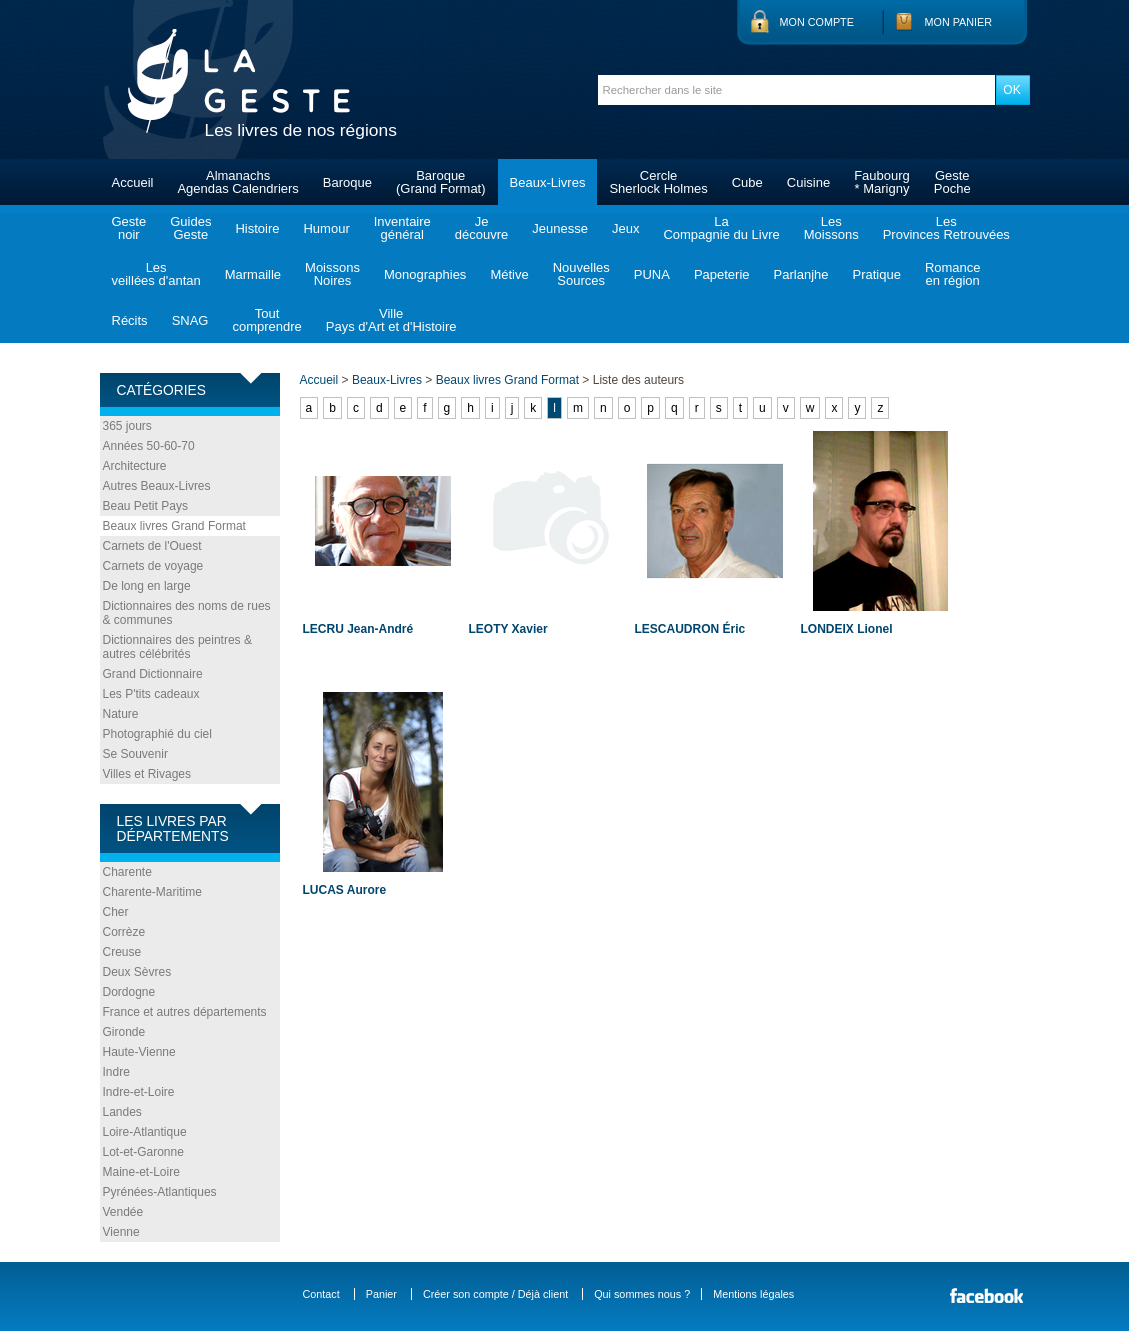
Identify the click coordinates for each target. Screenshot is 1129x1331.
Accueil (133, 182)
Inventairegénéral (402, 228)
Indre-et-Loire (139, 1092)
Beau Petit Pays (145, 506)
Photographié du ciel (157, 734)
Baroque (347, 182)
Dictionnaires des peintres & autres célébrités (177, 647)
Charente (127, 872)
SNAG (190, 320)
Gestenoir (129, 228)
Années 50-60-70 (149, 446)
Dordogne (129, 992)
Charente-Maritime (152, 892)
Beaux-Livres (548, 182)
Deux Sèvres (137, 972)
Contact (321, 1294)
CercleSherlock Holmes (658, 182)
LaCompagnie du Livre (721, 228)
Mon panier (959, 22)
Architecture (135, 466)
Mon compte (817, 22)
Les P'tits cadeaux (151, 694)
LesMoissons (831, 228)
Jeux (625, 228)
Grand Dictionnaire (153, 674)
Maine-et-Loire (141, 1172)
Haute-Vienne (139, 1052)
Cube (747, 182)
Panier (381, 1294)
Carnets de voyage (153, 566)
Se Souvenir (135, 754)
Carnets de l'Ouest (152, 546)
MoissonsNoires (332, 274)
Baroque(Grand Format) (441, 182)
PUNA (652, 274)
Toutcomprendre (266, 320)
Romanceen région (953, 274)
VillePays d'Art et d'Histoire (391, 320)
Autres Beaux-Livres (157, 486)
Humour (326, 228)
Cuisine (808, 182)
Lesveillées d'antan (156, 274)
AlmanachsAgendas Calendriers (237, 182)
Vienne (121, 1232)
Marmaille (253, 274)
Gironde (124, 1032)
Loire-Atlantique (145, 1132)
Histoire (257, 228)
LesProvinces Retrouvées (946, 228)
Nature (121, 714)
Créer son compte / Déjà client (495, 1294)
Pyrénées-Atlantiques (160, 1192)
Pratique (876, 274)
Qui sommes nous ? (642, 1294)
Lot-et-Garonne (143, 1152)
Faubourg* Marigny (882, 182)
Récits (130, 320)
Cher (116, 912)
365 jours (127, 426)
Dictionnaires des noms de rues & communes (187, 613)
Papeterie (722, 274)
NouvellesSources (581, 274)
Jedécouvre (481, 228)
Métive (509, 274)
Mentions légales (753, 1294)
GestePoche (952, 182)
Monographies (425, 274)
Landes (122, 1112)
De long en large (147, 586)
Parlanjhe (801, 274)
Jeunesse (560, 228)
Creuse (122, 952)
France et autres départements (185, 1012)
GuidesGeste (190, 228)
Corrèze (124, 932)
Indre (116, 1072)
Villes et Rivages (147, 774)
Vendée (123, 1212)
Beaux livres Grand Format (174, 526)
